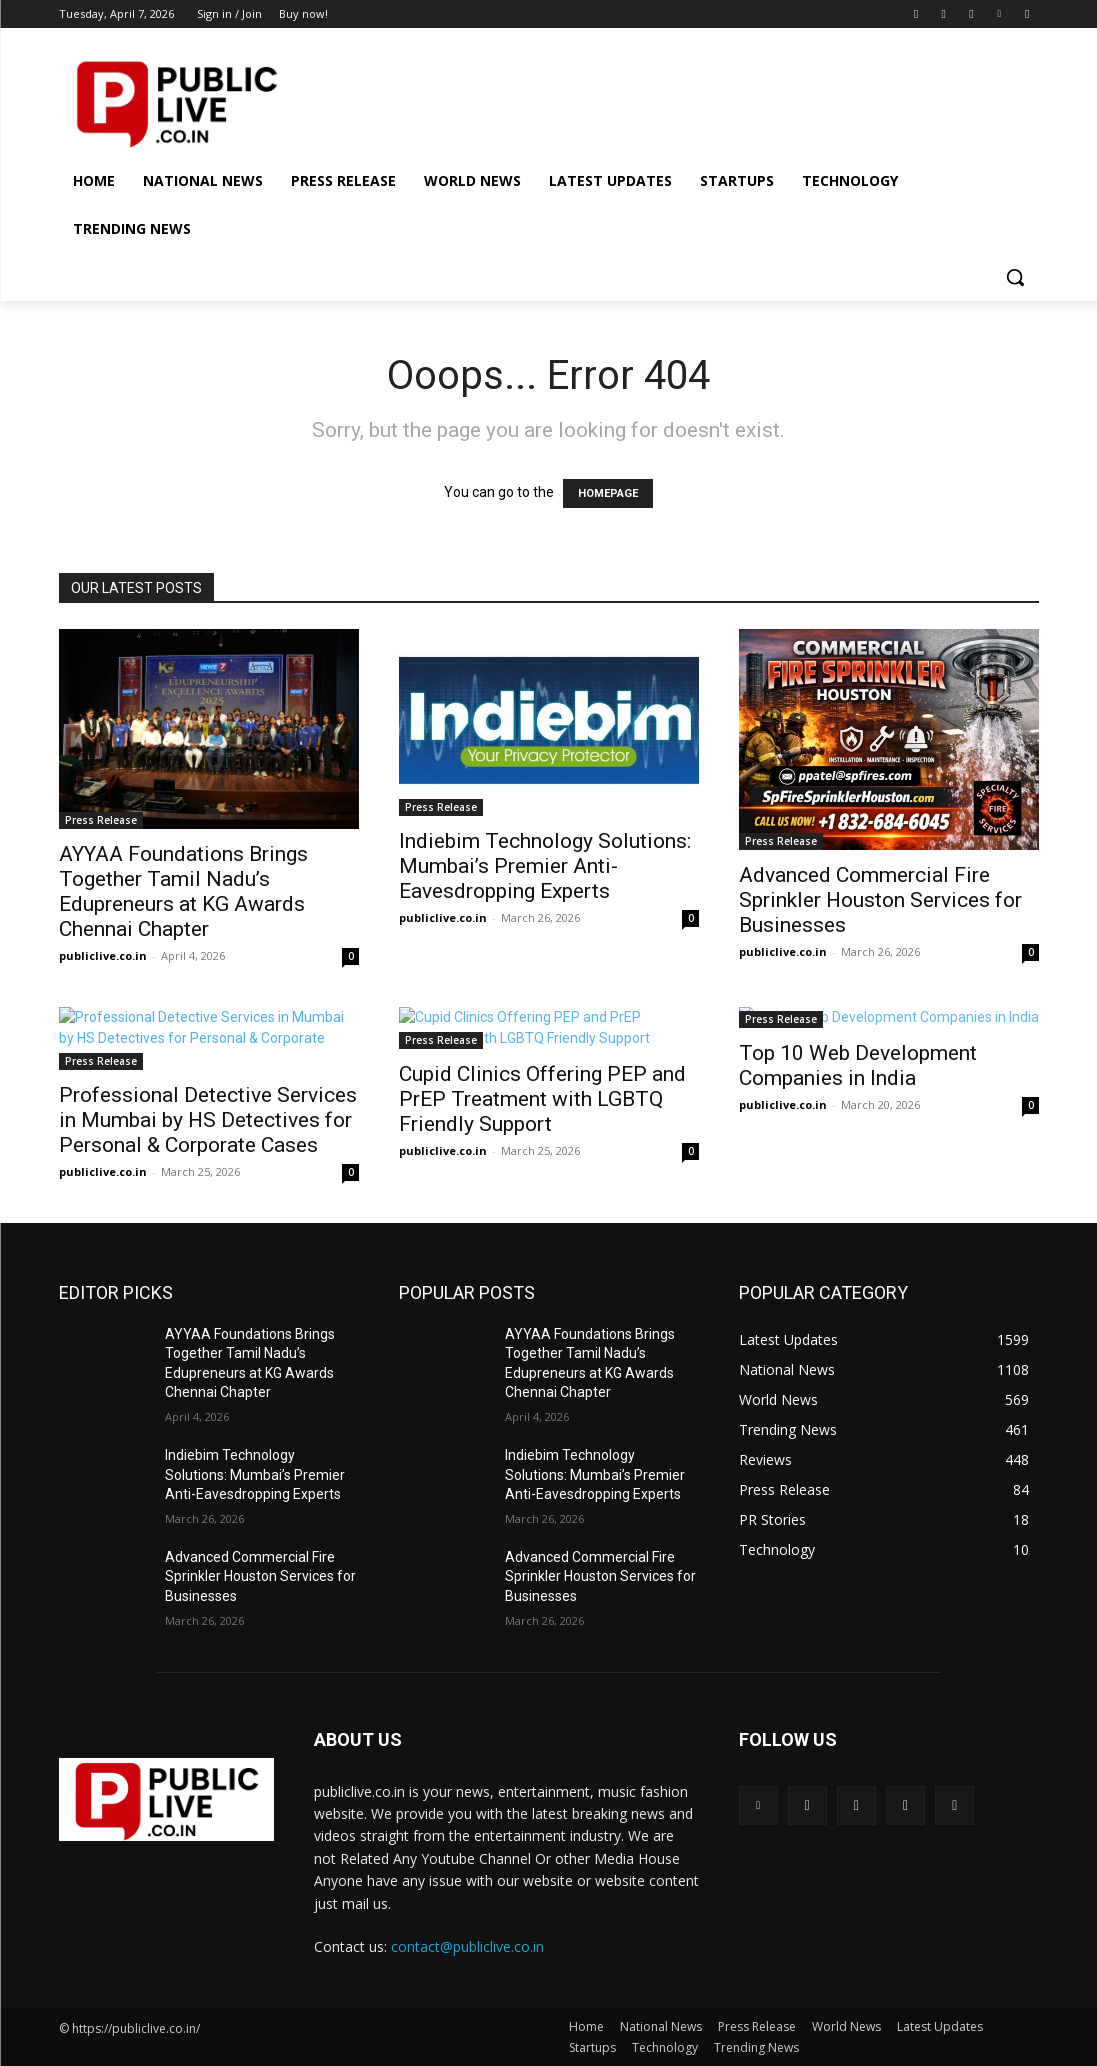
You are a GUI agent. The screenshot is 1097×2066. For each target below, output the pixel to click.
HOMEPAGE (608, 493)
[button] (1015, 277)
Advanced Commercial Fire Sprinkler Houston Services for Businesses (880, 900)
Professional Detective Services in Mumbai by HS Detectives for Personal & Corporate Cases (208, 1120)
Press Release (101, 820)
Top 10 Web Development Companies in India (858, 1065)
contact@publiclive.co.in (467, 1946)
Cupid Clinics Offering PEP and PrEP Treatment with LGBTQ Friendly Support (542, 1099)
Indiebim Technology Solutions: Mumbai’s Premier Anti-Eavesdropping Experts (545, 866)
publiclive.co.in (103, 955)
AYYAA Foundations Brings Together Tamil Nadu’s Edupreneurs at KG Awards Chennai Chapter (183, 891)
